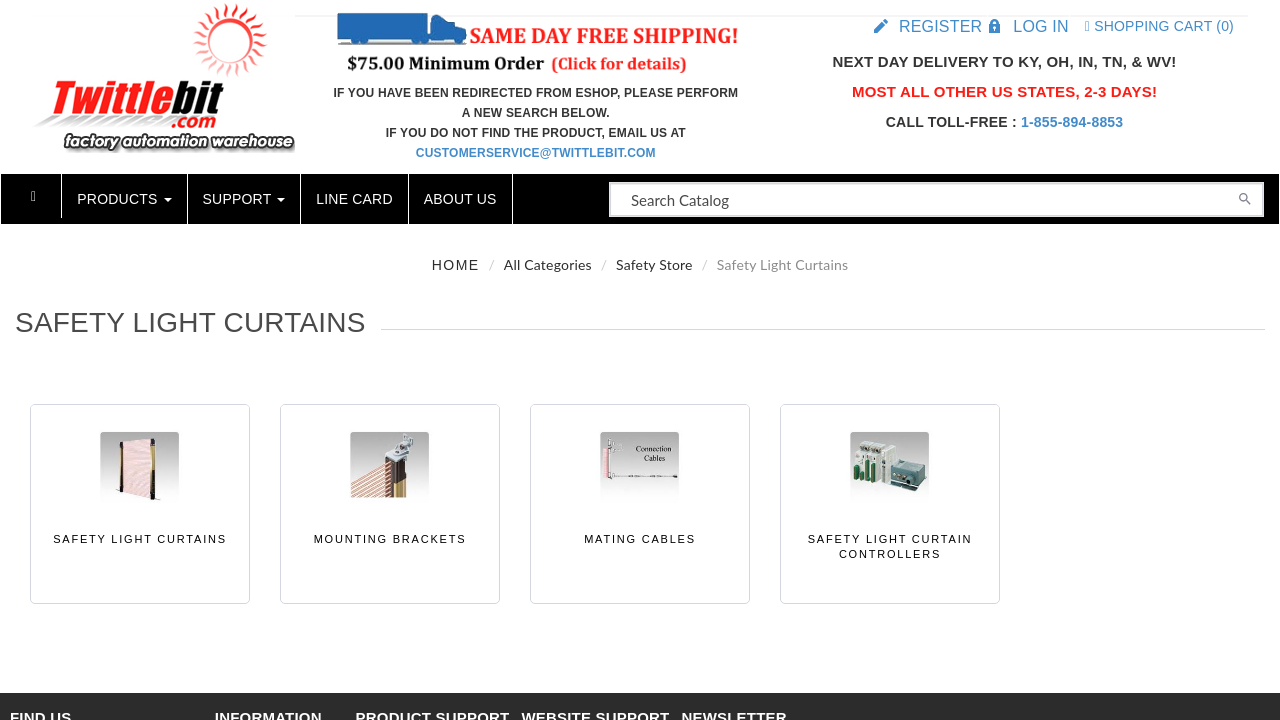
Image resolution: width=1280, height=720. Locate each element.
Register (940, 26)
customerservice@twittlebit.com (536, 153)
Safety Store (654, 264)
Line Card (354, 199)
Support (244, 199)
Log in (1040, 26)
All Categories (548, 264)
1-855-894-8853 (1072, 122)
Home (456, 265)
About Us (460, 199)
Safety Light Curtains (140, 539)
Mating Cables (640, 539)
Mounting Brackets (390, 539)
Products (124, 199)
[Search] (1245, 197)
